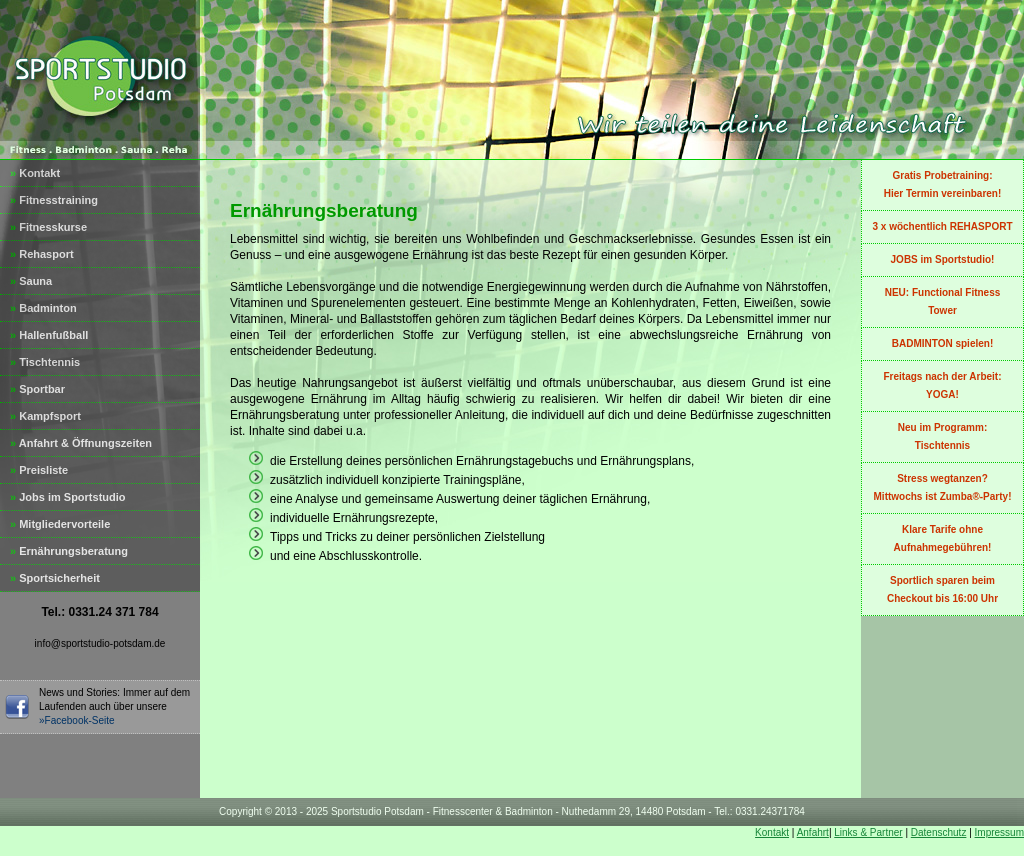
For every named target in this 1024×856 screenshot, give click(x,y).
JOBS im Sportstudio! (943, 259)
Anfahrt (813, 832)
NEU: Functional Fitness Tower (943, 301)
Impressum (999, 832)
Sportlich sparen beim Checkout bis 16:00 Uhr (942, 589)
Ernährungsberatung (69, 551)
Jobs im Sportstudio (68, 497)
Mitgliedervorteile (60, 524)
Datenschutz (939, 832)
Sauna (31, 281)
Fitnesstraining (54, 200)
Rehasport (42, 254)
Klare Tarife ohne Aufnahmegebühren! (943, 538)
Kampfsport (45, 416)
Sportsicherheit (55, 578)
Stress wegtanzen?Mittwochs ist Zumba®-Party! (943, 487)
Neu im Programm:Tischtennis (942, 436)
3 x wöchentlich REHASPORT (942, 226)
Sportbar (37, 389)
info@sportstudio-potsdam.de (100, 643)
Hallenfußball (49, 335)
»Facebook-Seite (77, 720)
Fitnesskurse (48, 227)
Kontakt (35, 173)
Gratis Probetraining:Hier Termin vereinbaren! (943, 184)
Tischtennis (45, 362)
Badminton (43, 308)
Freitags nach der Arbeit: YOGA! (943, 385)
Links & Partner (868, 832)
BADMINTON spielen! (943, 343)
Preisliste (39, 470)
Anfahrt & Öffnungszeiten (81, 443)
